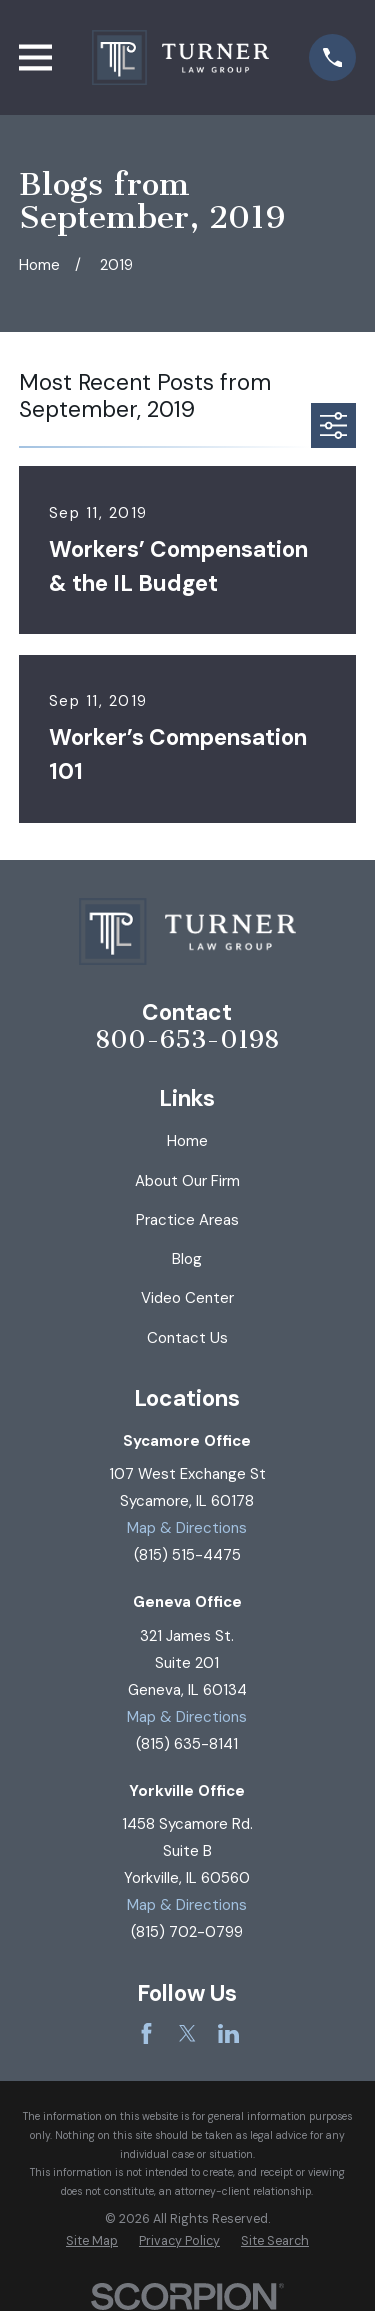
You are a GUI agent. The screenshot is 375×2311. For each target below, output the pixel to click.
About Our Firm (187, 1181)
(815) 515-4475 (187, 1555)
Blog (187, 1259)
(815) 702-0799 (187, 1932)
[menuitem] (92, 2241)
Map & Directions (187, 1528)
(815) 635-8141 (187, 1744)
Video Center (187, 1298)
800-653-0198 (187, 1040)
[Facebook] (146, 2033)
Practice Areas (187, 1220)
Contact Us (187, 1338)
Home (187, 1141)
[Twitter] (187, 2033)
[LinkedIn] (228, 2033)
